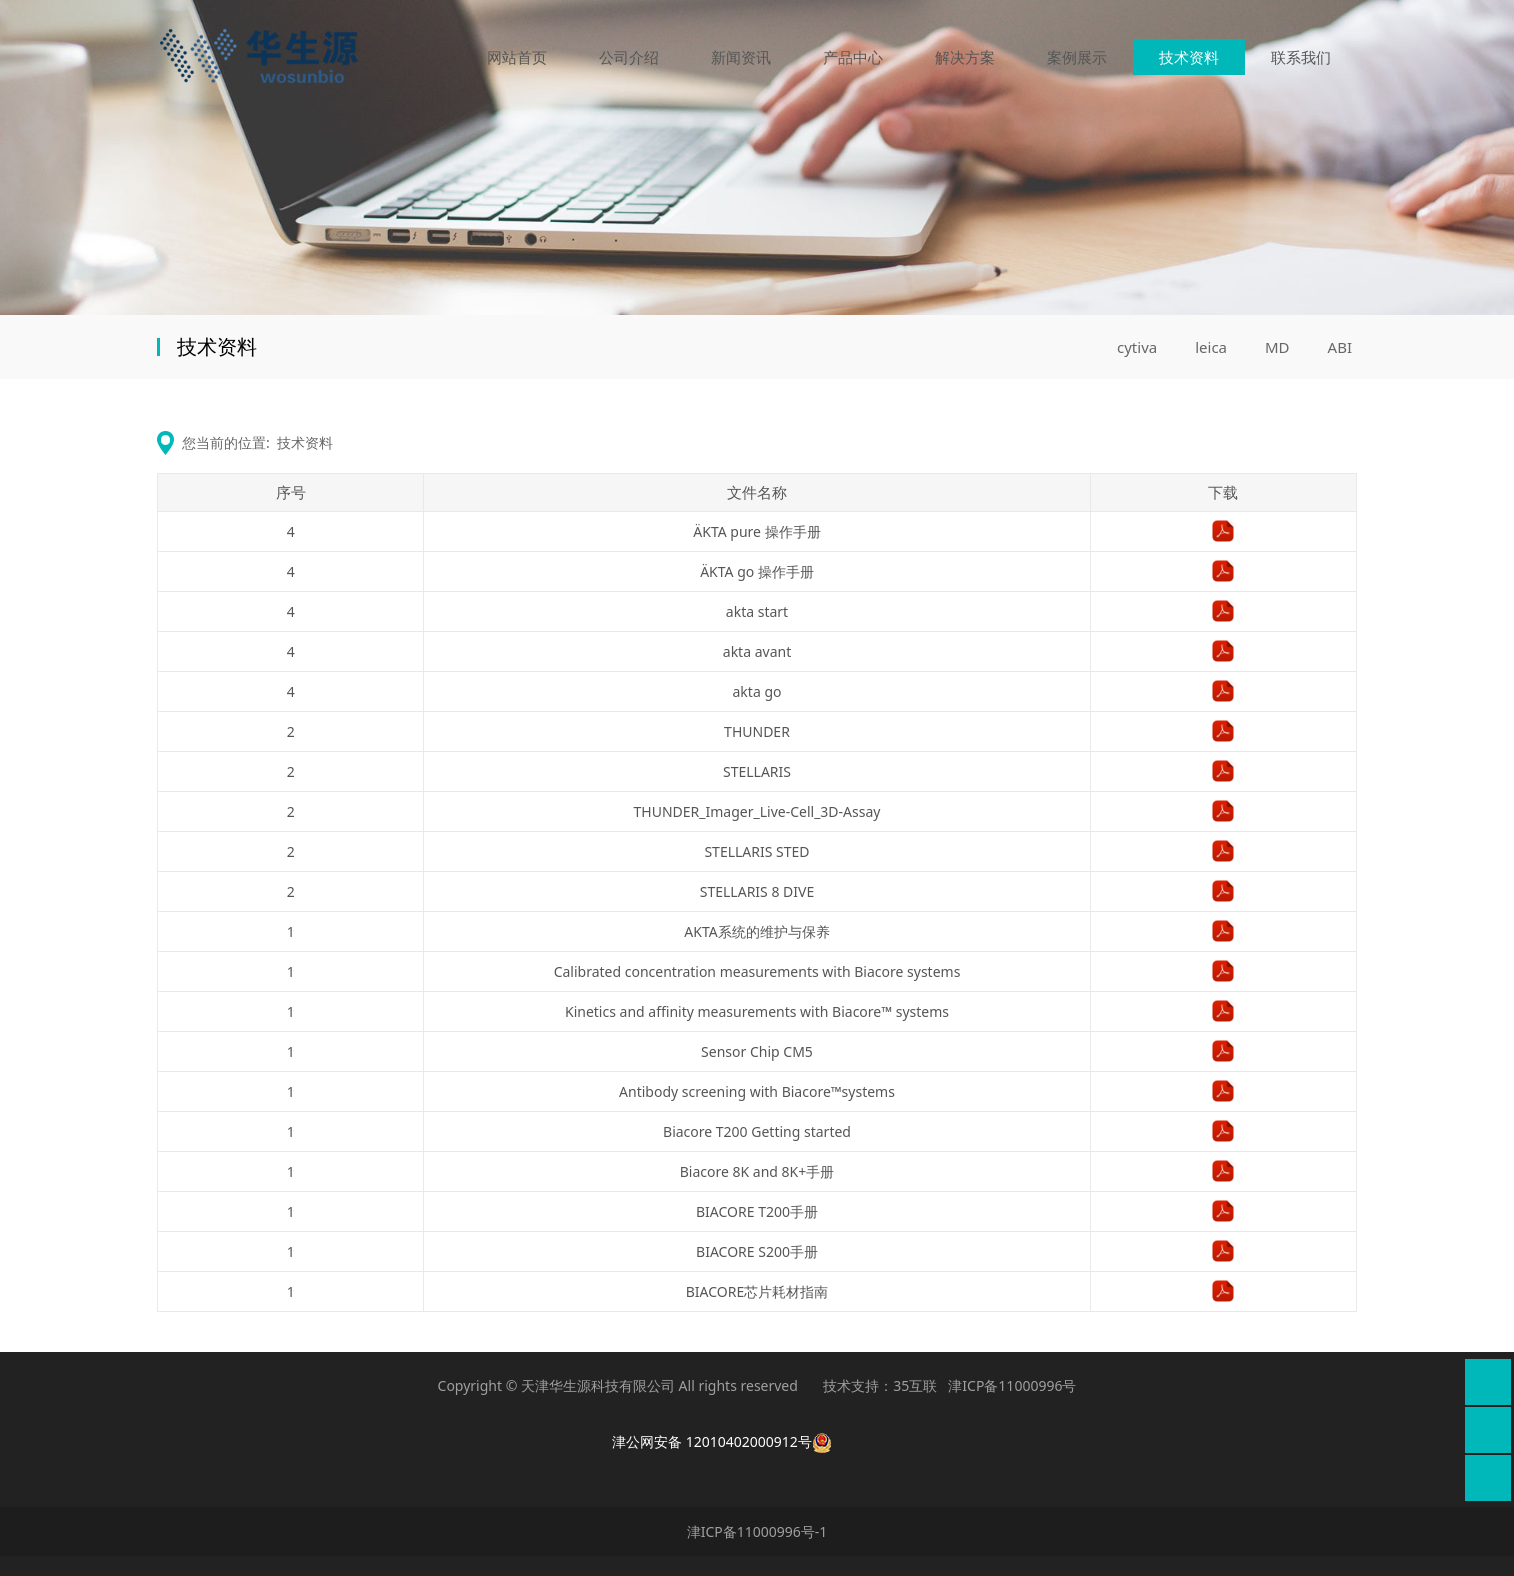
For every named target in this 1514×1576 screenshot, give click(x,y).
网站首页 (517, 58)
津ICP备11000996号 (1012, 1385)
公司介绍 (629, 58)
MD (1277, 347)
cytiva (1137, 347)
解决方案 (965, 58)
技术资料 (1189, 58)
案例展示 (1077, 58)
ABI (1340, 347)
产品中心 (853, 58)
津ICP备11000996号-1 (757, 1531)
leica (1211, 347)
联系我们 (1301, 58)
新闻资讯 (741, 58)
